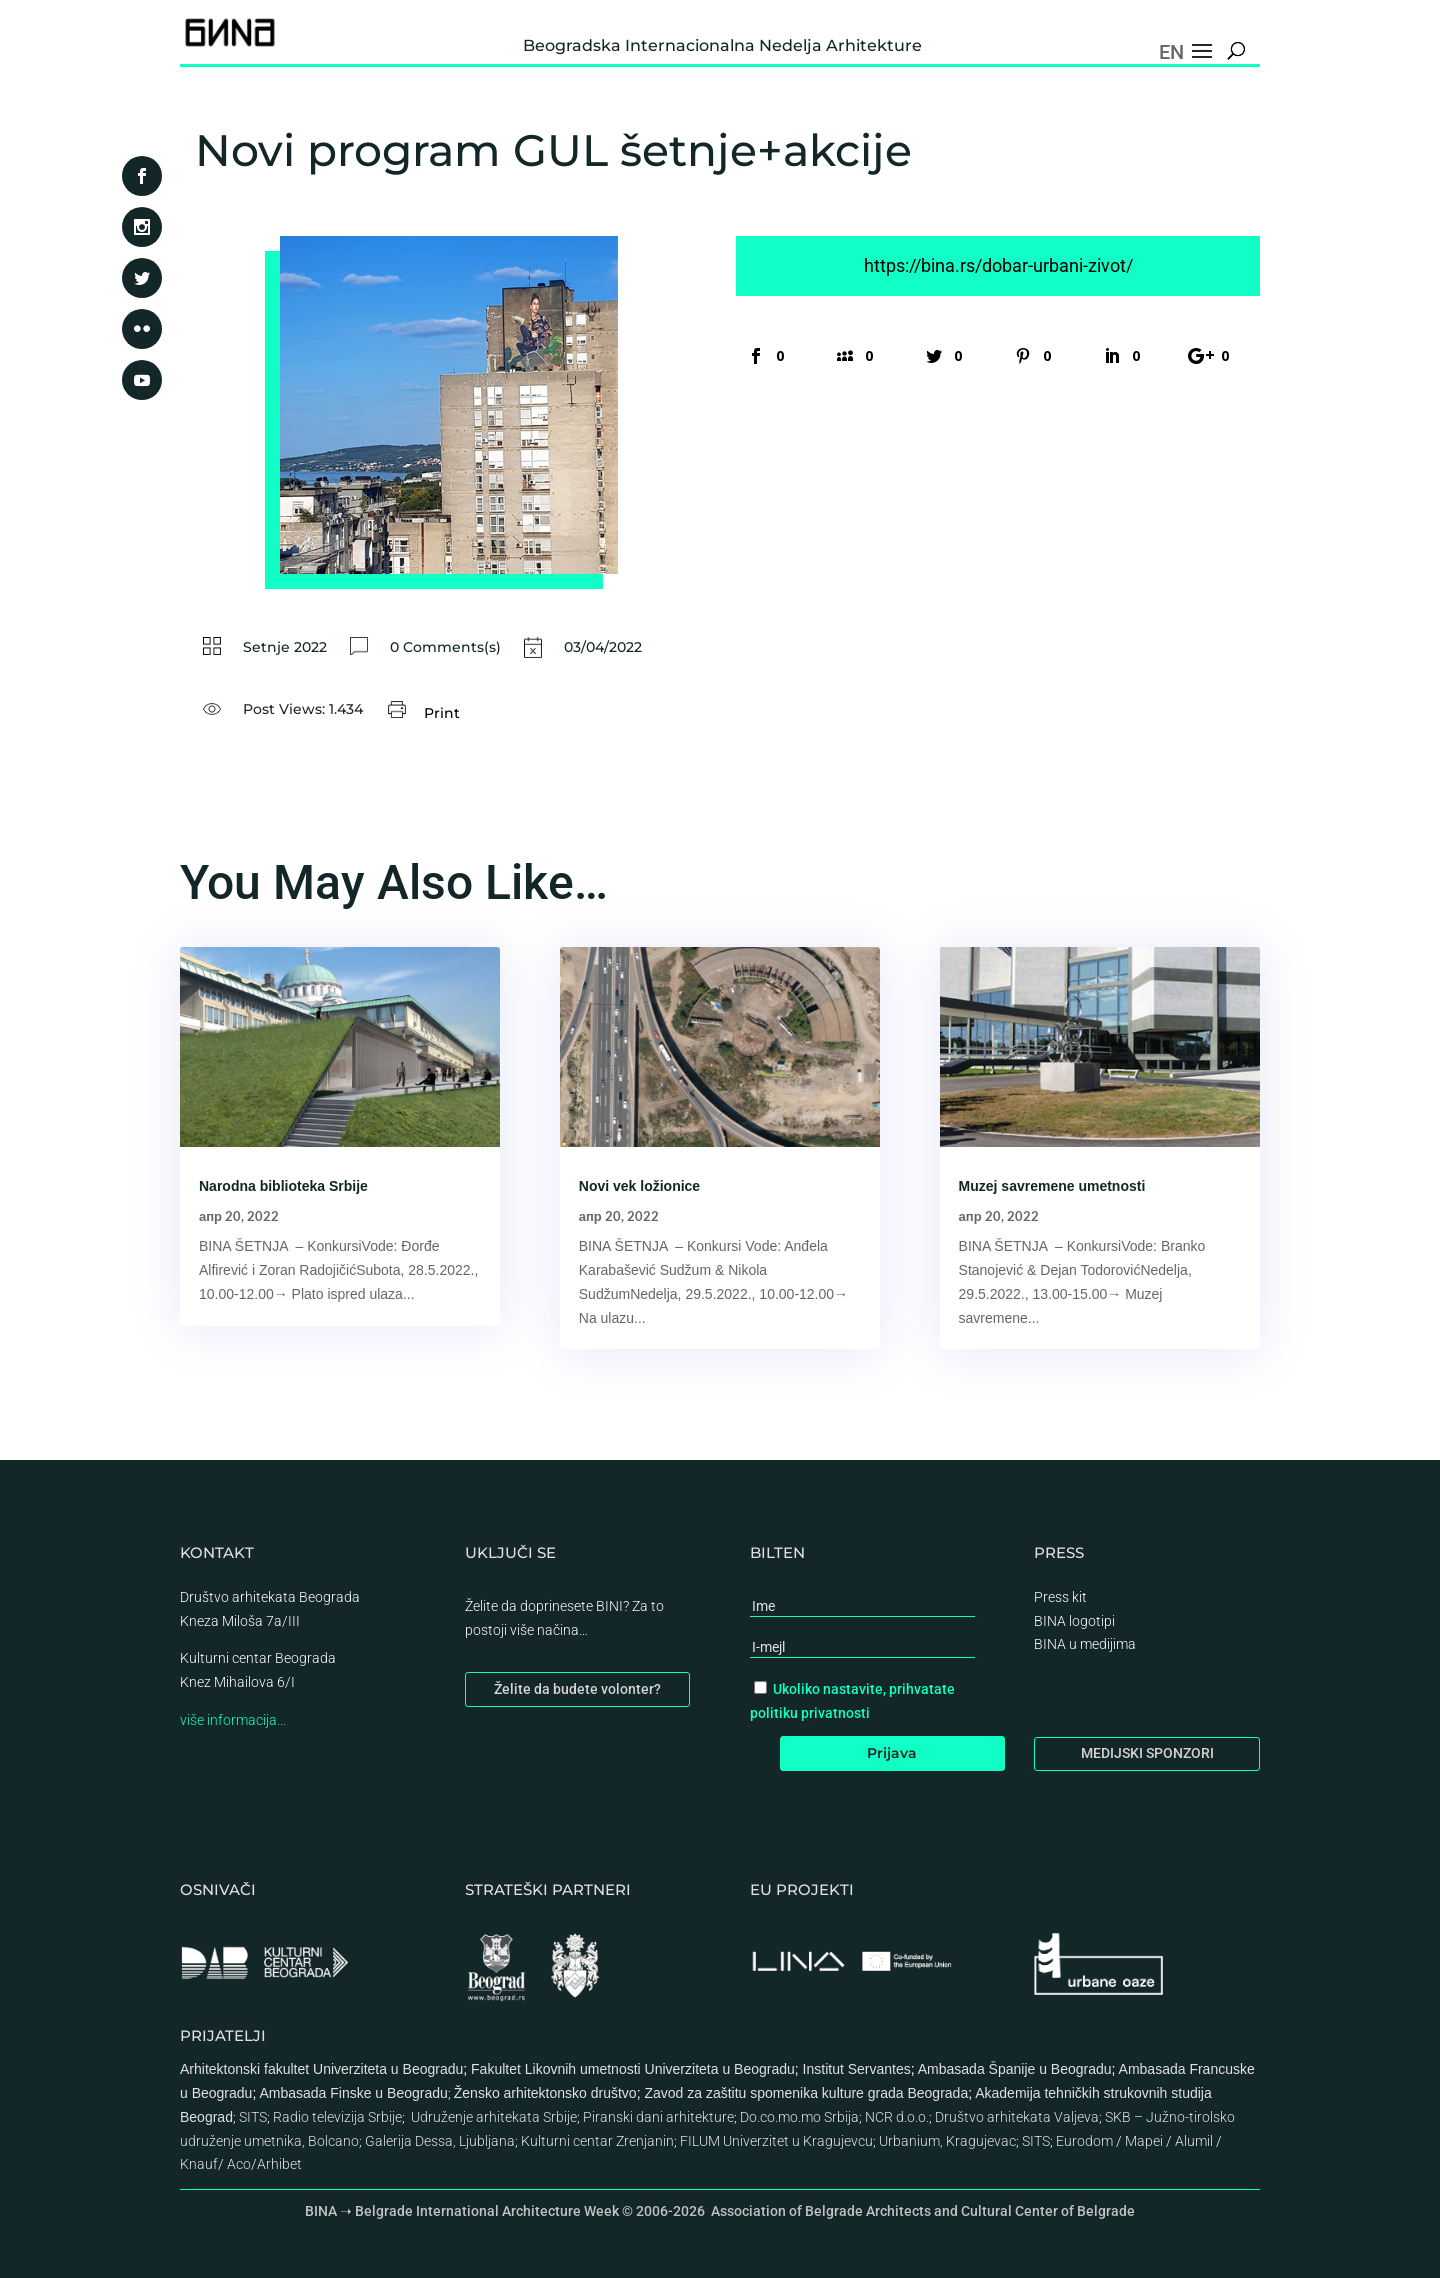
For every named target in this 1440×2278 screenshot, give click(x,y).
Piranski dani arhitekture (658, 2117)
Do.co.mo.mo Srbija (799, 2117)
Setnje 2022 (285, 647)
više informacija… (233, 1720)
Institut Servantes (857, 2069)
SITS (253, 2117)
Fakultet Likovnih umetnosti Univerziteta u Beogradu (633, 2069)
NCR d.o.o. (897, 2117)
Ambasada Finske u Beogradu (353, 2093)
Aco (239, 2164)
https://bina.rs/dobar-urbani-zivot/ (998, 265)
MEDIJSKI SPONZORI (1147, 1753)
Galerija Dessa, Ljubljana (440, 2141)
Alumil (1194, 2141)
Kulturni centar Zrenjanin (597, 2141)
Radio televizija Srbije (337, 2117)
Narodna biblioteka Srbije (283, 1186)
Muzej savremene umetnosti (1052, 1186)
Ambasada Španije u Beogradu (1015, 2069)
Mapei (1144, 2141)
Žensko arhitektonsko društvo (545, 2093)
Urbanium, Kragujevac (947, 2141)
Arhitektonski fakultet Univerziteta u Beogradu (321, 2069)
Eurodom (1084, 2141)
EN (1171, 52)
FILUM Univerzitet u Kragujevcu (776, 2141)
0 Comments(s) (445, 647)
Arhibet (279, 2164)
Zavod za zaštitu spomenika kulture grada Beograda (806, 2093)
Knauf (199, 2164)
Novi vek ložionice (639, 1186)
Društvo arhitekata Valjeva (1017, 2117)
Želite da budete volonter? (577, 1689)
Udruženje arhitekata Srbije (494, 2117)
